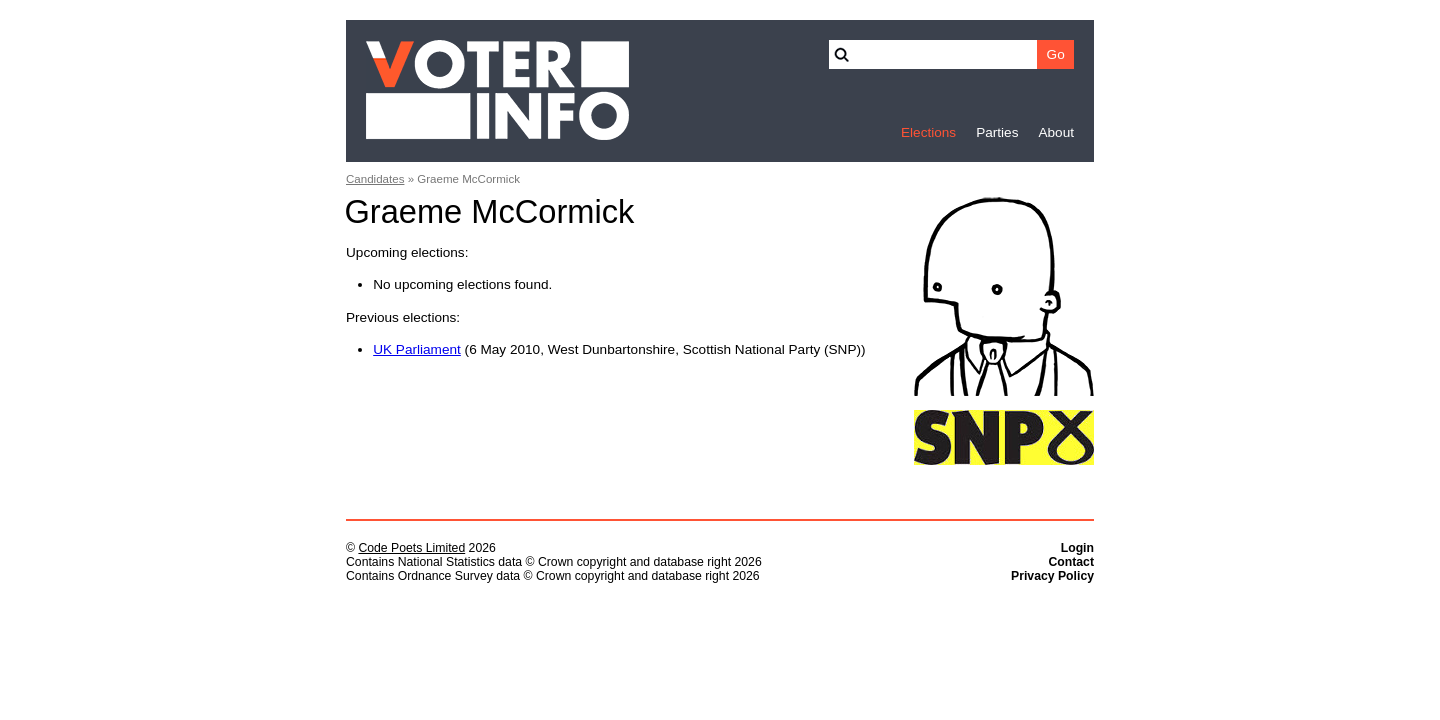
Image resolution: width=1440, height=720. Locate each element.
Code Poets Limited (411, 548)
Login (1077, 548)
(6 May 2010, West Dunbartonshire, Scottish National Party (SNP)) (619, 349)
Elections (928, 132)
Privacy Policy (1052, 576)
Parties (997, 132)
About (1056, 132)
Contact (1071, 562)
